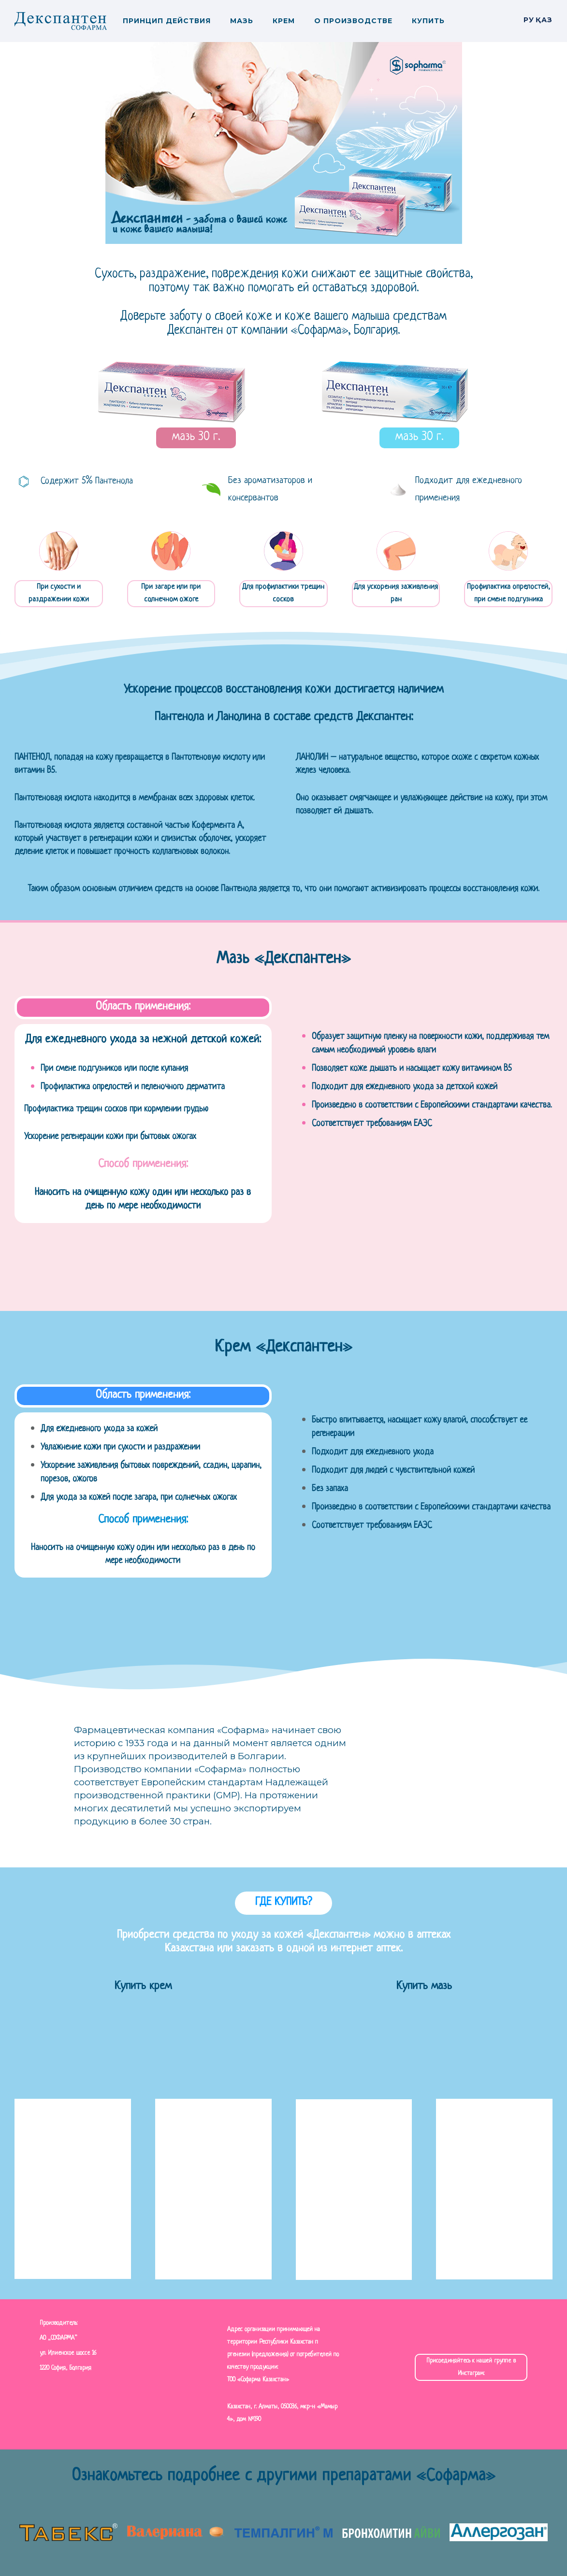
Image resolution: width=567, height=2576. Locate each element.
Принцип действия (167, 20)
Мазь (241, 20)
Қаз (544, 19)
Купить (428, 20)
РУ (528, 19)
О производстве (353, 20)
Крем (284, 20)
